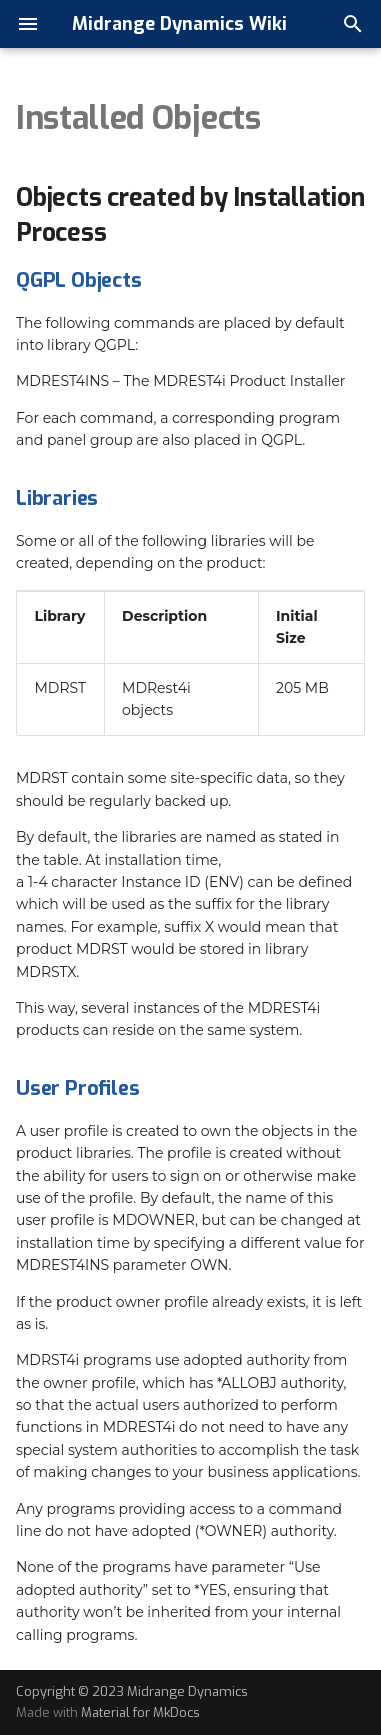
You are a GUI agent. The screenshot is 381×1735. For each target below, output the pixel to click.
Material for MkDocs (140, 1712)
